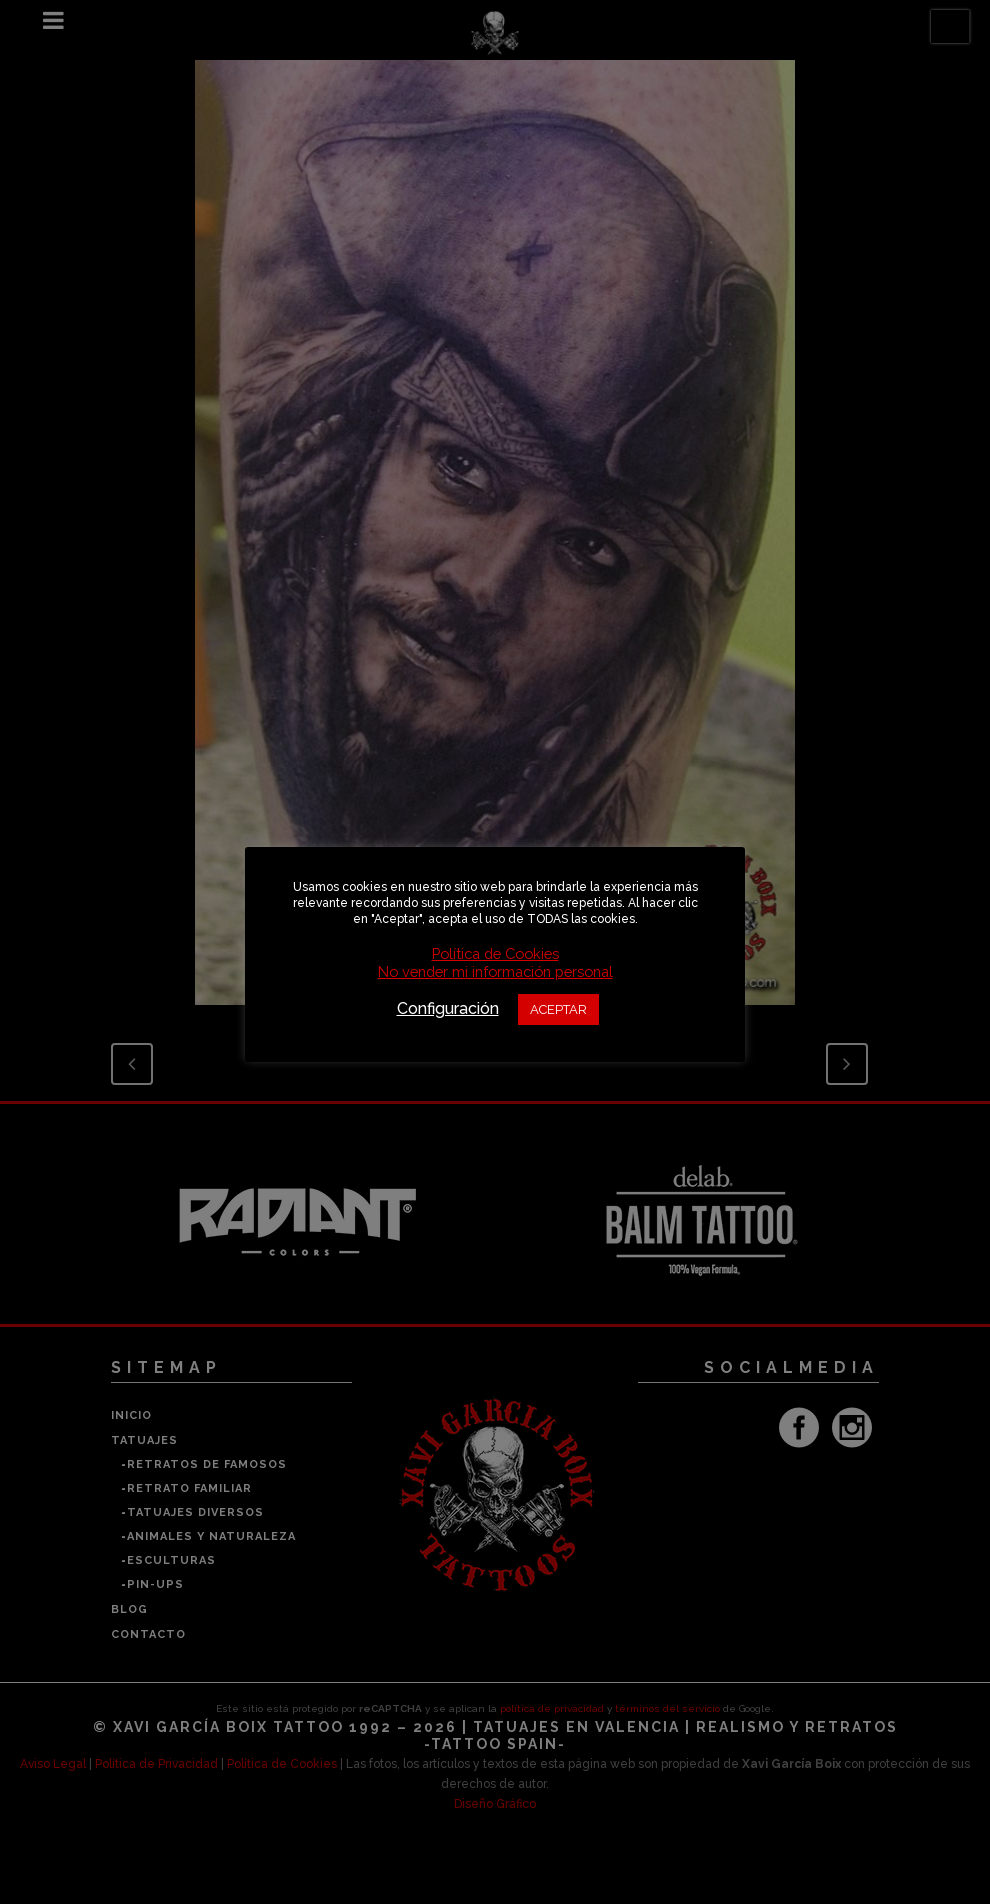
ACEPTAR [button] (558, 1009)
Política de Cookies (495, 953)
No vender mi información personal (495, 971)
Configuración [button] (448, 1008)
